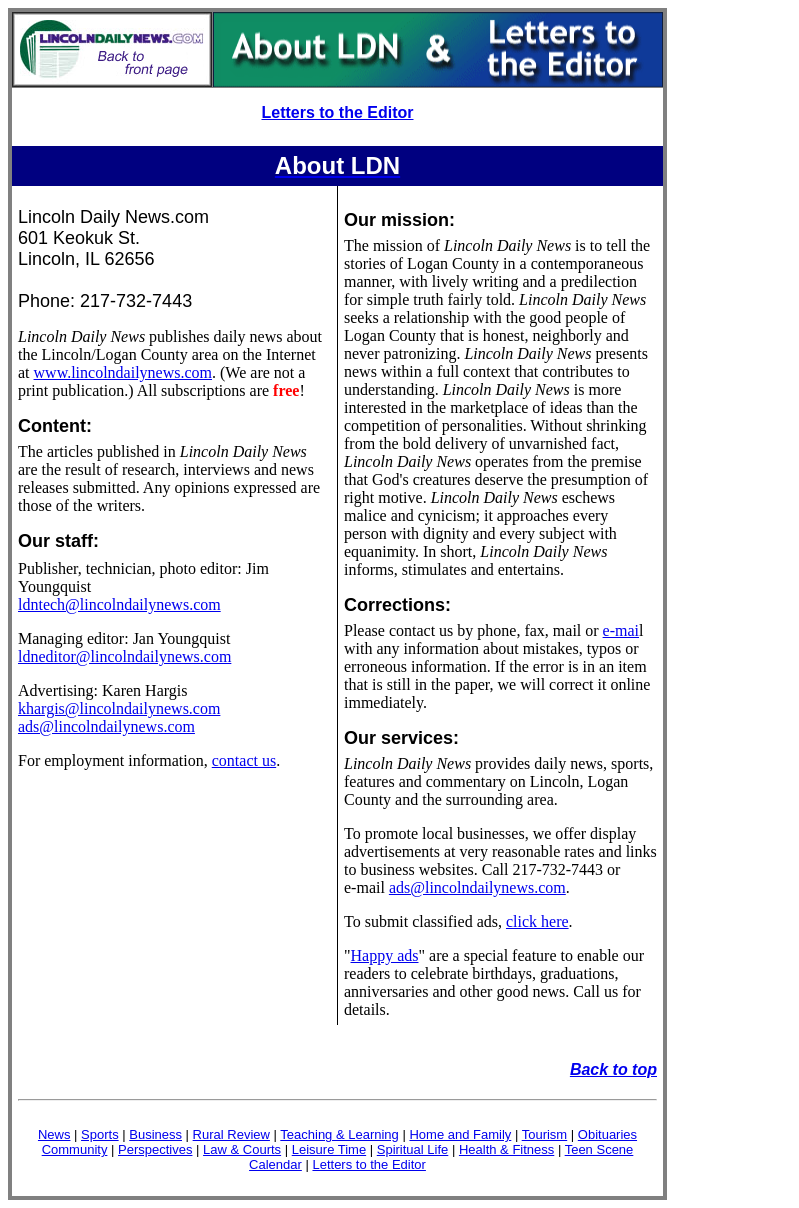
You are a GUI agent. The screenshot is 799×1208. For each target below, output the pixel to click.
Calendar (275, 1164)
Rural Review (231, 1134)
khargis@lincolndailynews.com (119, 708)
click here (537, 921)
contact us (244, 760)
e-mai (621, 630)
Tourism (545, 1134)
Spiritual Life (413, 1149)
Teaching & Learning (339, 1134)
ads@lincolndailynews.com (106, 726)
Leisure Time (329, 1149)
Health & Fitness (506, 1149)
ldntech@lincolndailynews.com (119, 604)
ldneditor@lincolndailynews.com (124, 656)
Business (155, 1134)
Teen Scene (599, 1149)
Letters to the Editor (337, 112)
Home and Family (460, 1134)
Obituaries (607, 1134)
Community (75, 1149)
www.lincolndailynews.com (123, 372)
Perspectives (155, 1149)
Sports (100, 1134)
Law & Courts (242, 1149)
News (54, 1134)
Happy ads (385, 955)
